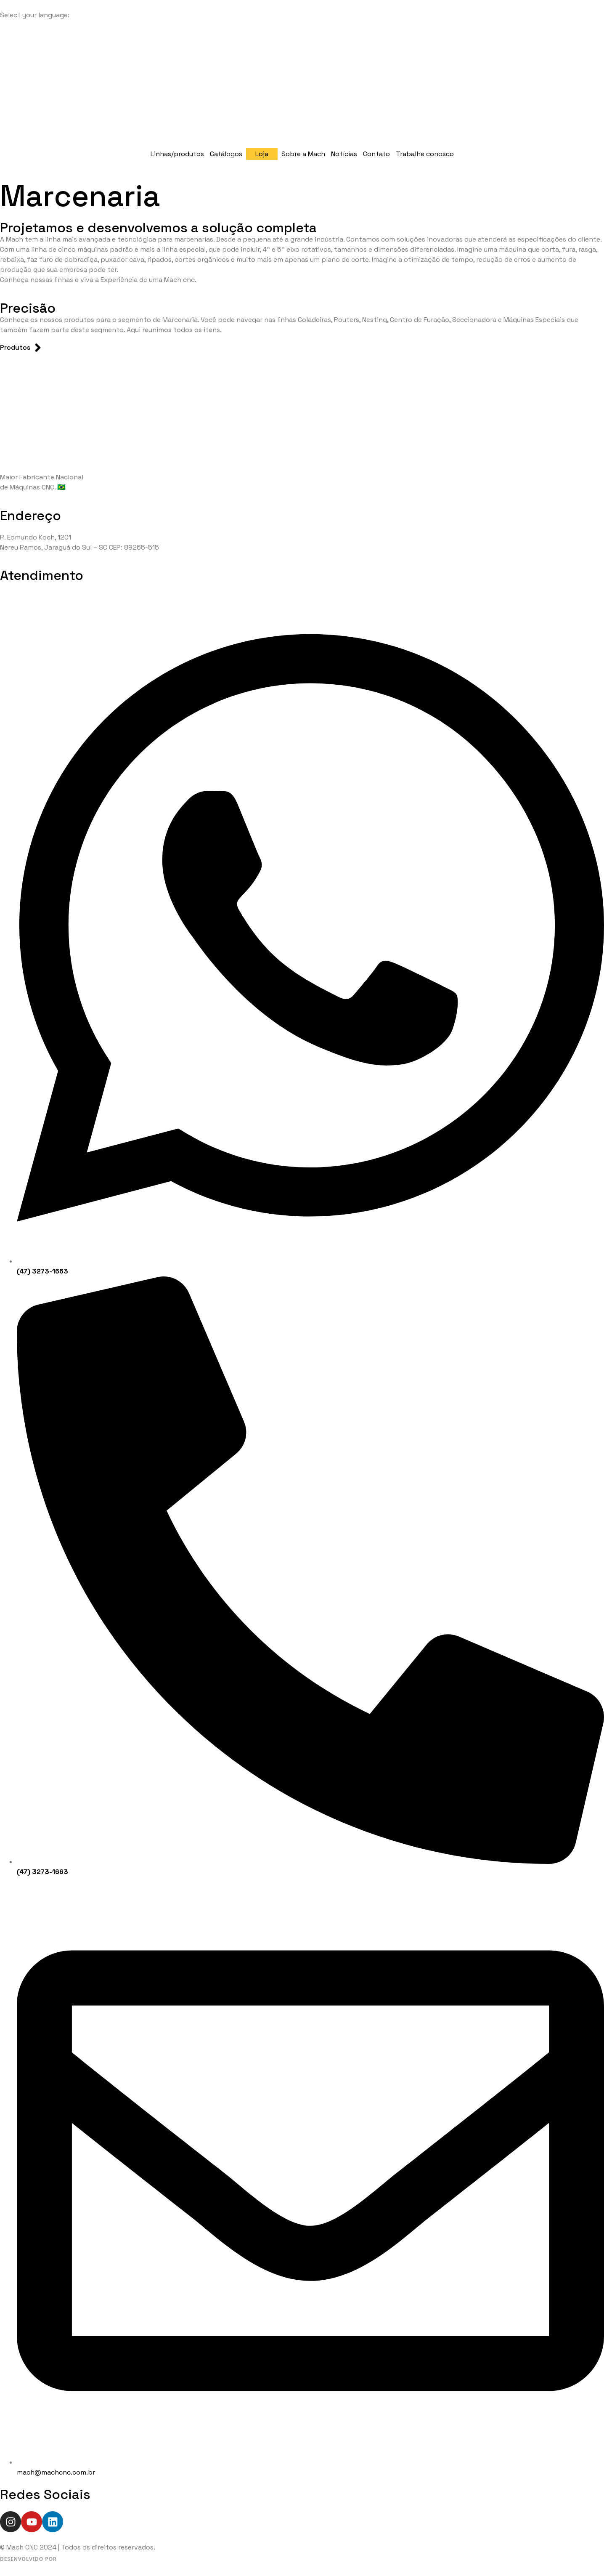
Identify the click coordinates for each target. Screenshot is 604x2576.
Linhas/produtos (177, 153)
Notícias (344, 153)
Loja (261, 153)
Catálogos (226, 153)
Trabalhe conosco (425, 153)
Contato (376, 153)
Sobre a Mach (303, 153)
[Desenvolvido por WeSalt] (55, 2559)
